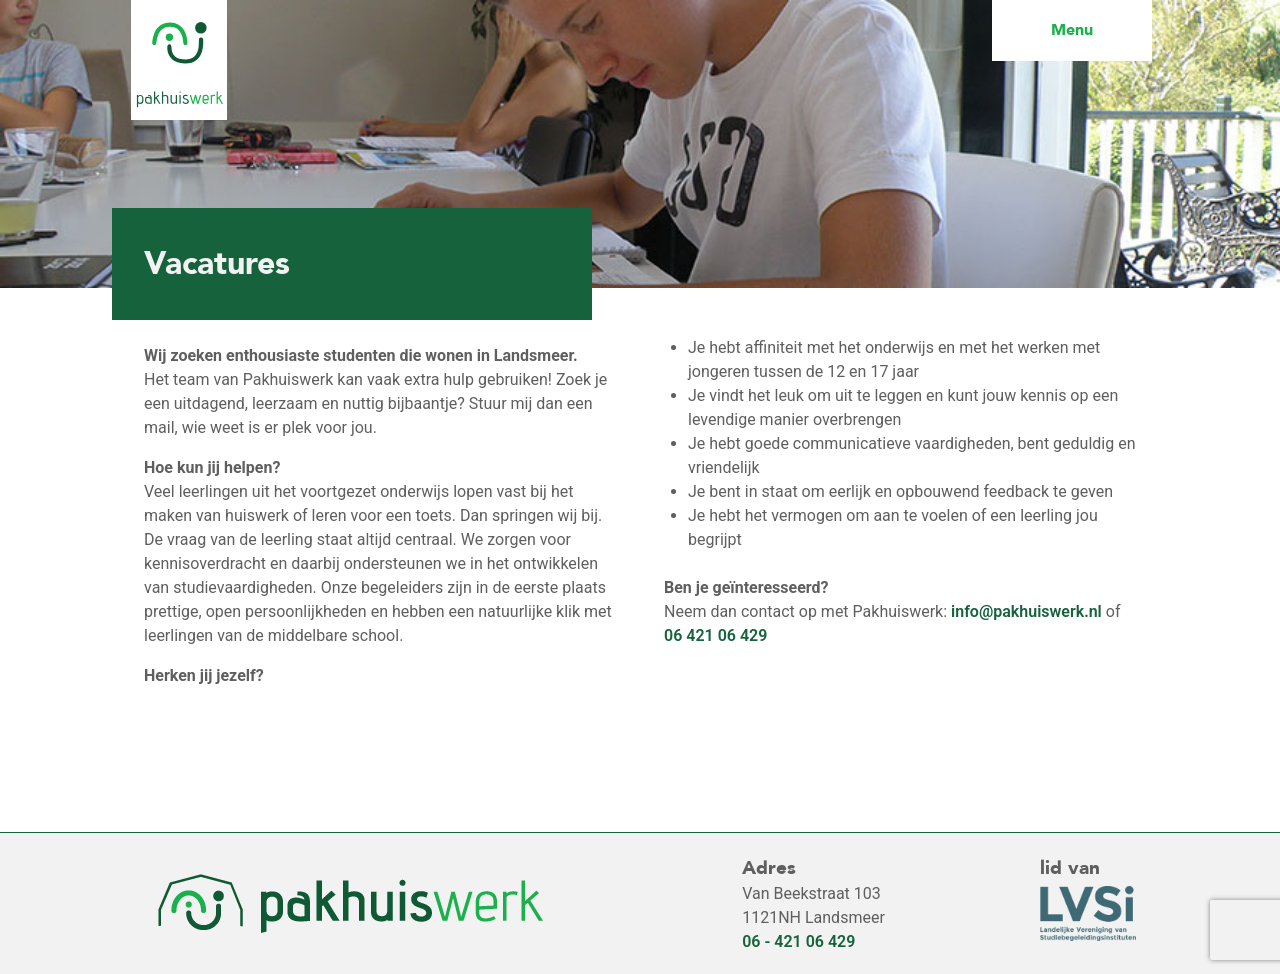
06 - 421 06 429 (798, 941)
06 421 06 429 (715, 635)
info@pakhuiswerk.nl (1026, 611)
